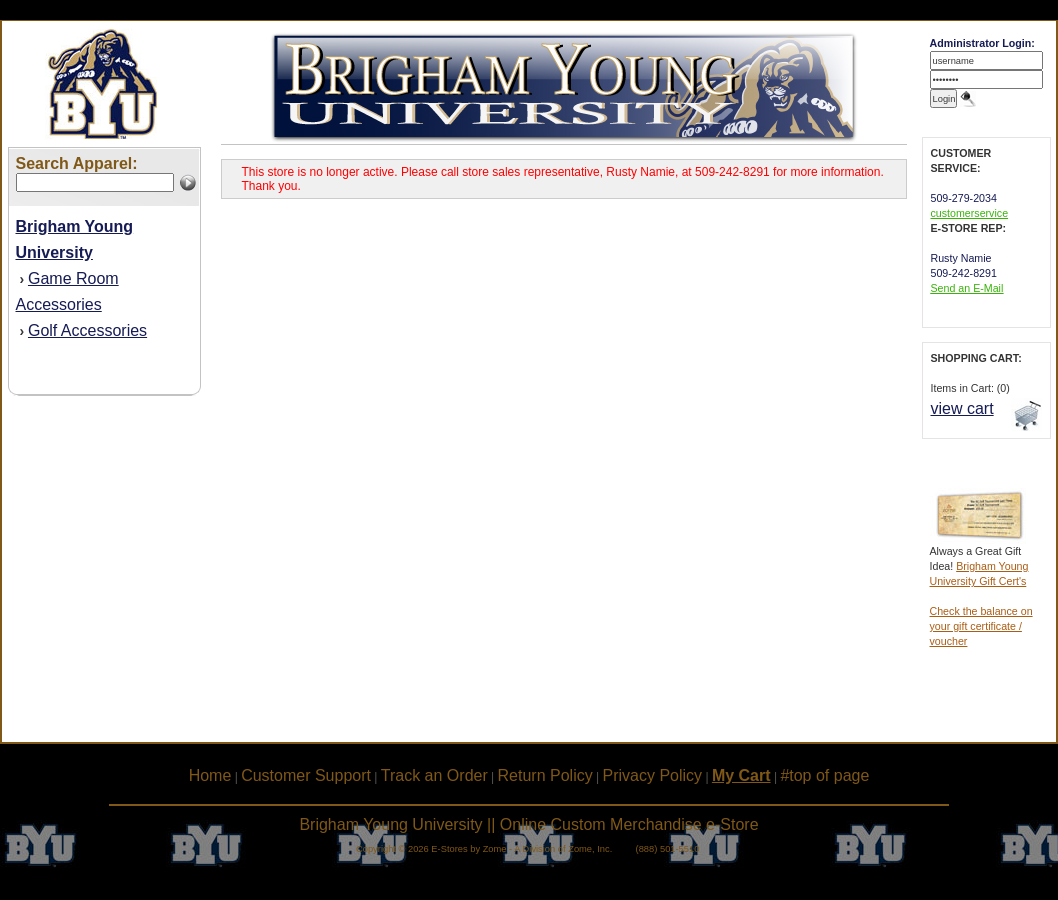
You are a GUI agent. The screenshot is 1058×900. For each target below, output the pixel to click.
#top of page (824, 775)
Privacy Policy (653, 775)
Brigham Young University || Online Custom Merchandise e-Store (528, 824)
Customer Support (306, 775)
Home (210, 775)
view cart (962, 408)
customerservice (970, 213)
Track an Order (434, 775)
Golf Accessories (87, 330)
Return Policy (545, 775)
